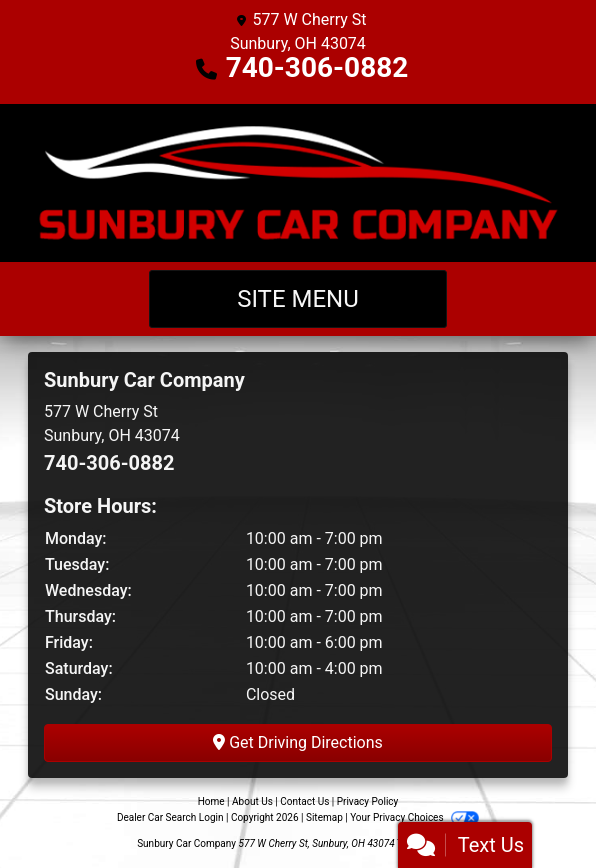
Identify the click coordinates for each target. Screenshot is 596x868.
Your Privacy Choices (414, 817)
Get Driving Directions (298, 742)
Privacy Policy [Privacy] (368, 801)
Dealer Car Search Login (170, 817)
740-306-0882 (317, 67)
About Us (252, 801)
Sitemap (324, 817)
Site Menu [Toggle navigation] (298, 299)
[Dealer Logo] (298, 183)
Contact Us (304, 801)
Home (211, 801)
